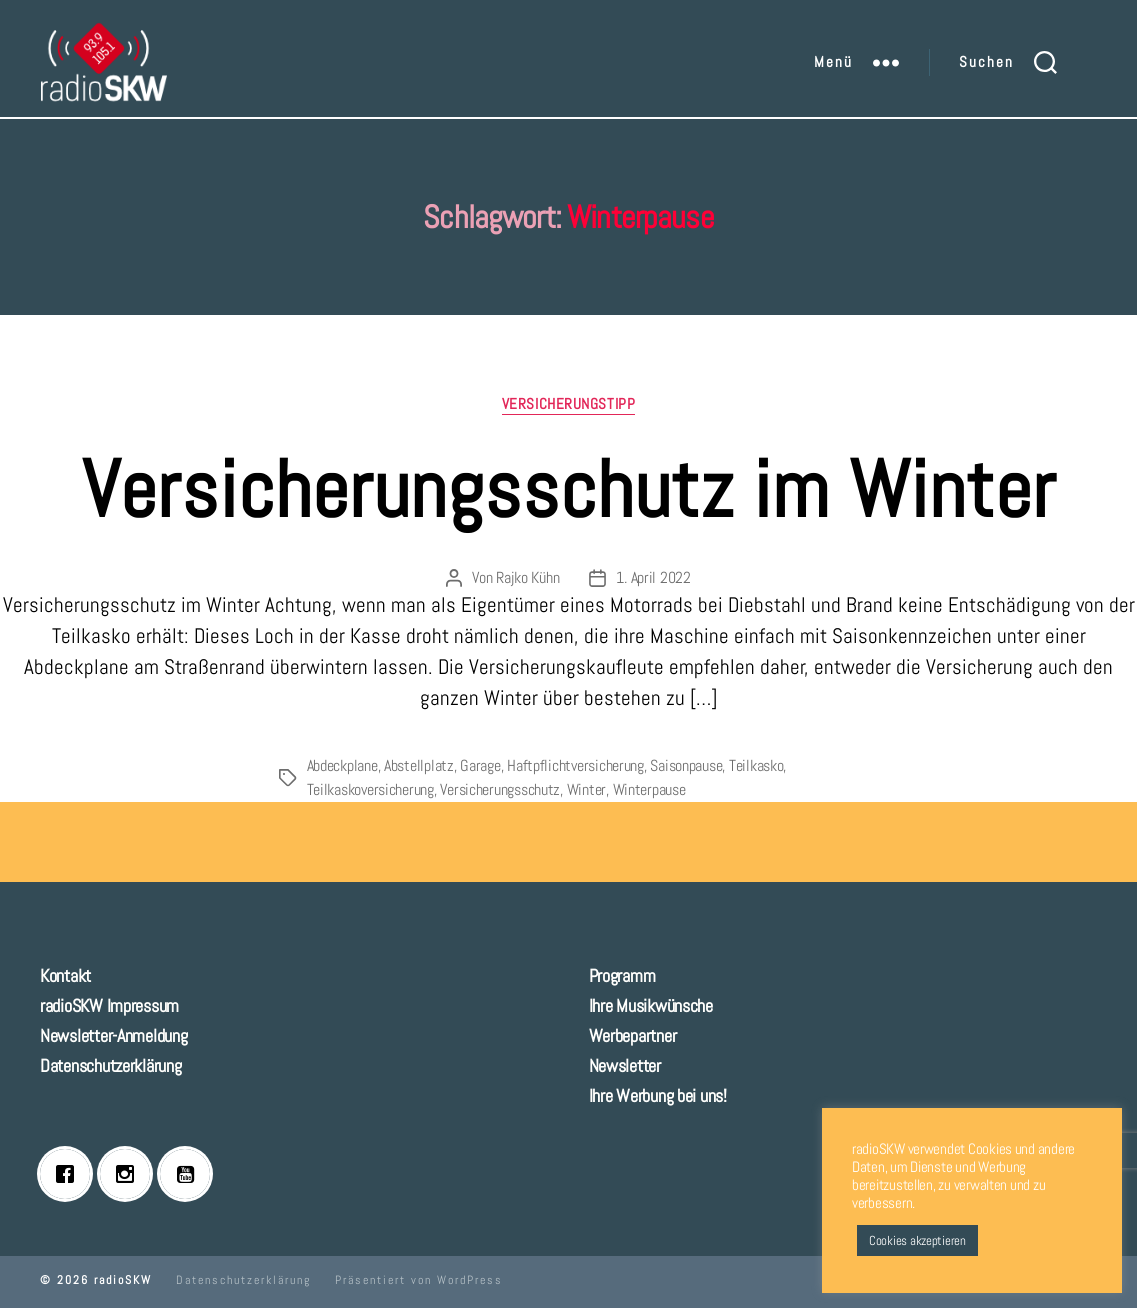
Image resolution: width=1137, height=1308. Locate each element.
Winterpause (649, 789)
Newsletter (625, 1065)
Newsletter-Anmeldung (114, 1035)
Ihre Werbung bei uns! (658, 1095)
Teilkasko (756, 765)
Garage (480, 765)
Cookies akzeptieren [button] (917, 1240)
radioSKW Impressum (109, 1005)
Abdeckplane (342, 765)
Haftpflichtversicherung (575, 765)
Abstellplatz (419, 765)
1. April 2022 (653, 577)
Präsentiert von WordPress (419, 1280)
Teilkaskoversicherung (370, 789)
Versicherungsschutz (500, 789)
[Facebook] (70, 1174)
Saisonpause (686, 765)
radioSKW (123, 1280)
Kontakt (65, 975)
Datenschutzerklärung (111, 1065)
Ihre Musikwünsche (651, 1005)
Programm (622, 975)
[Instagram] (130, 1174)
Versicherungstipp (568, 404)
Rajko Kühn (527, 577)
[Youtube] (190, 1174)
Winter (586, 789)
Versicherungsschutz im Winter (569, 490)
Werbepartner (633, 1035)
